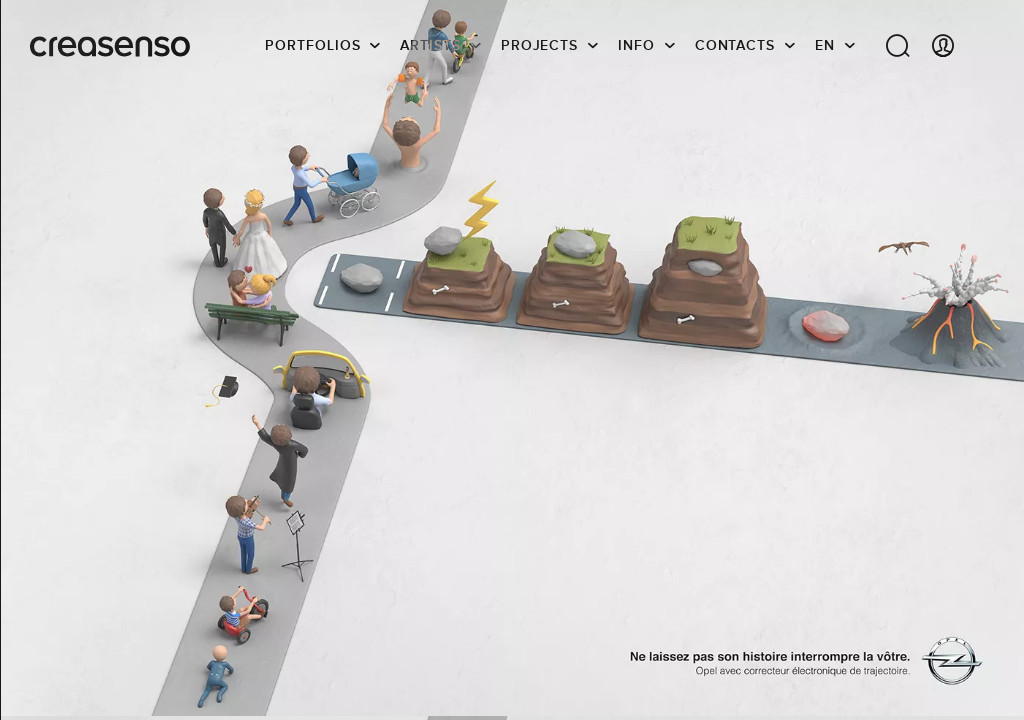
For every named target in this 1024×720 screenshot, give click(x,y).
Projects (539, 45)
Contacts (735, 45)
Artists (430, 45)
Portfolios (312, 45)
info (636, 45)
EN (825, 45)
